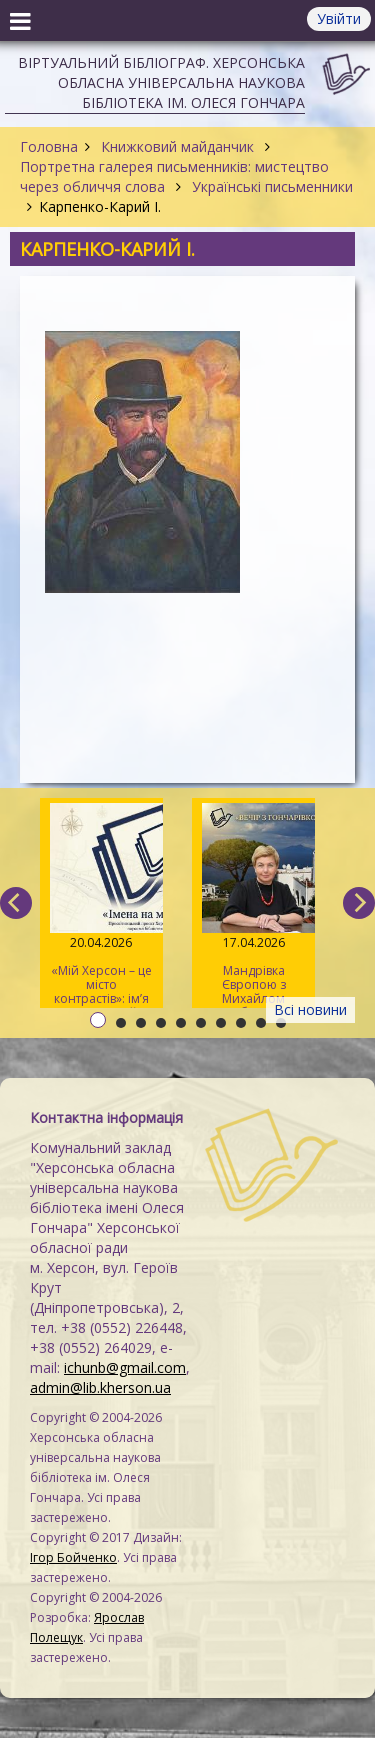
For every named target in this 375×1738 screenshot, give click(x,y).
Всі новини (310, 1009)
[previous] (16, 903)
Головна (49, 146)
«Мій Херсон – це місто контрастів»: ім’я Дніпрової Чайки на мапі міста (101, 905)
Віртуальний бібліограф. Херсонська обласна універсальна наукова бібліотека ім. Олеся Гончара (161, 82)
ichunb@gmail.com (125, 1367)
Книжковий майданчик (177, 146)
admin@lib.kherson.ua (100, 1387)
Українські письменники (270, 186)
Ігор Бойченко (73, 1557)
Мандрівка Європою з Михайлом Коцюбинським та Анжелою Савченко (253, 905)
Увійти (339, 18)
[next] (359, 903)
